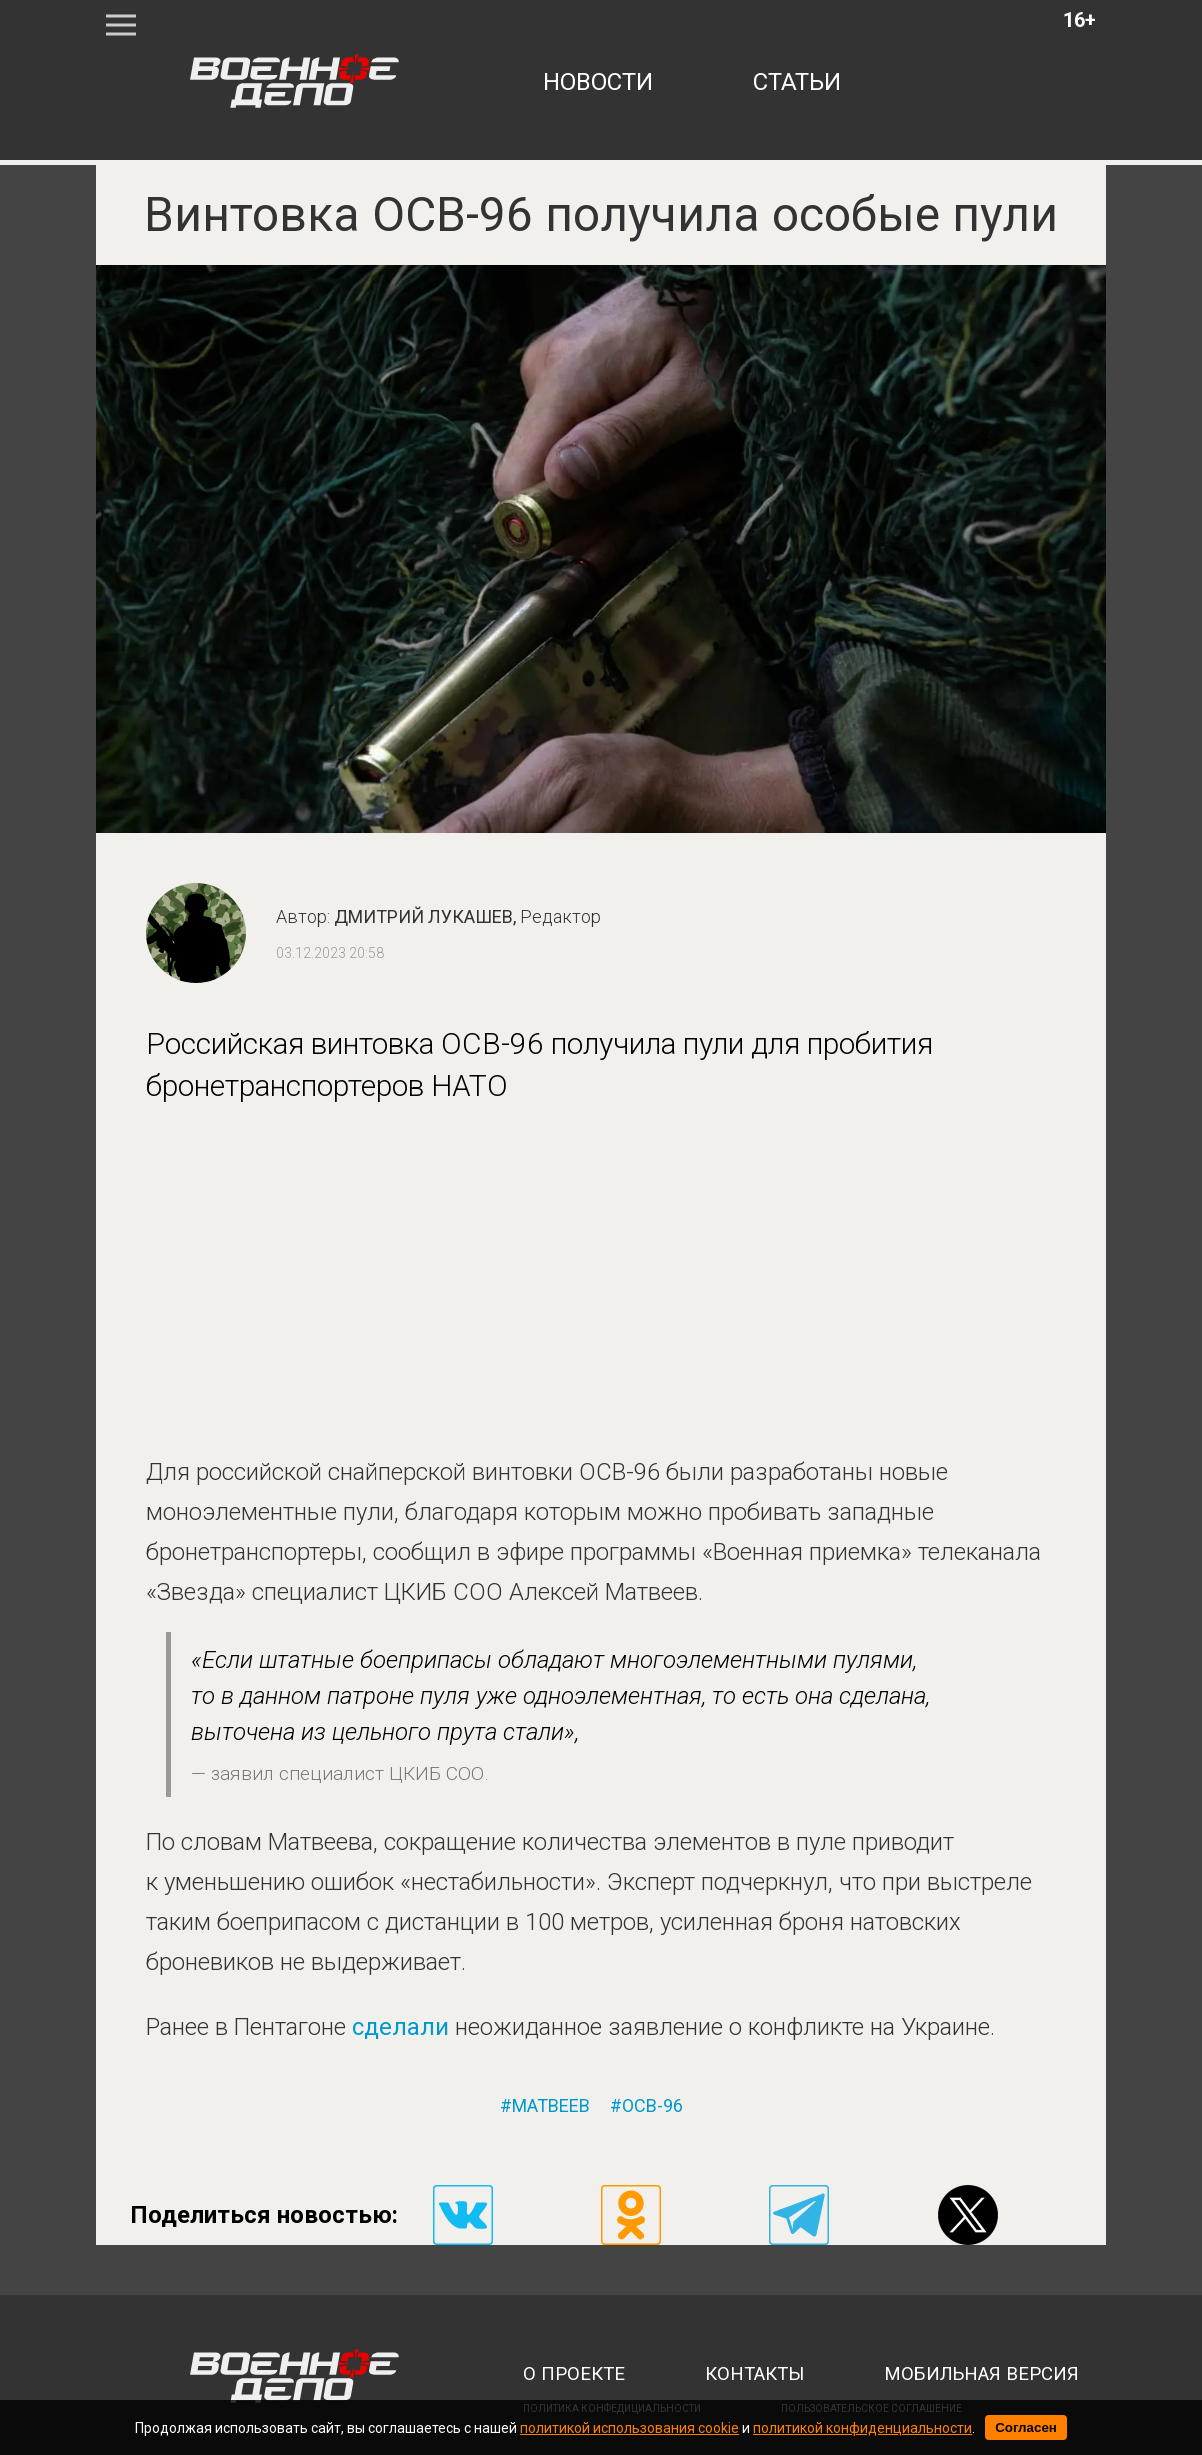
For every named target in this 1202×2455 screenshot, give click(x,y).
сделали (403, 2027)
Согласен (1026, 2427)
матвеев (551, 2106)
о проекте (574, 2374)
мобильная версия (981, 2374)
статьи (797, 82)
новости (598, 82)
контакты (754, 2374)
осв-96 (652, 2106)
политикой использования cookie (629, 2428)
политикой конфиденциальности (862, 2428)
